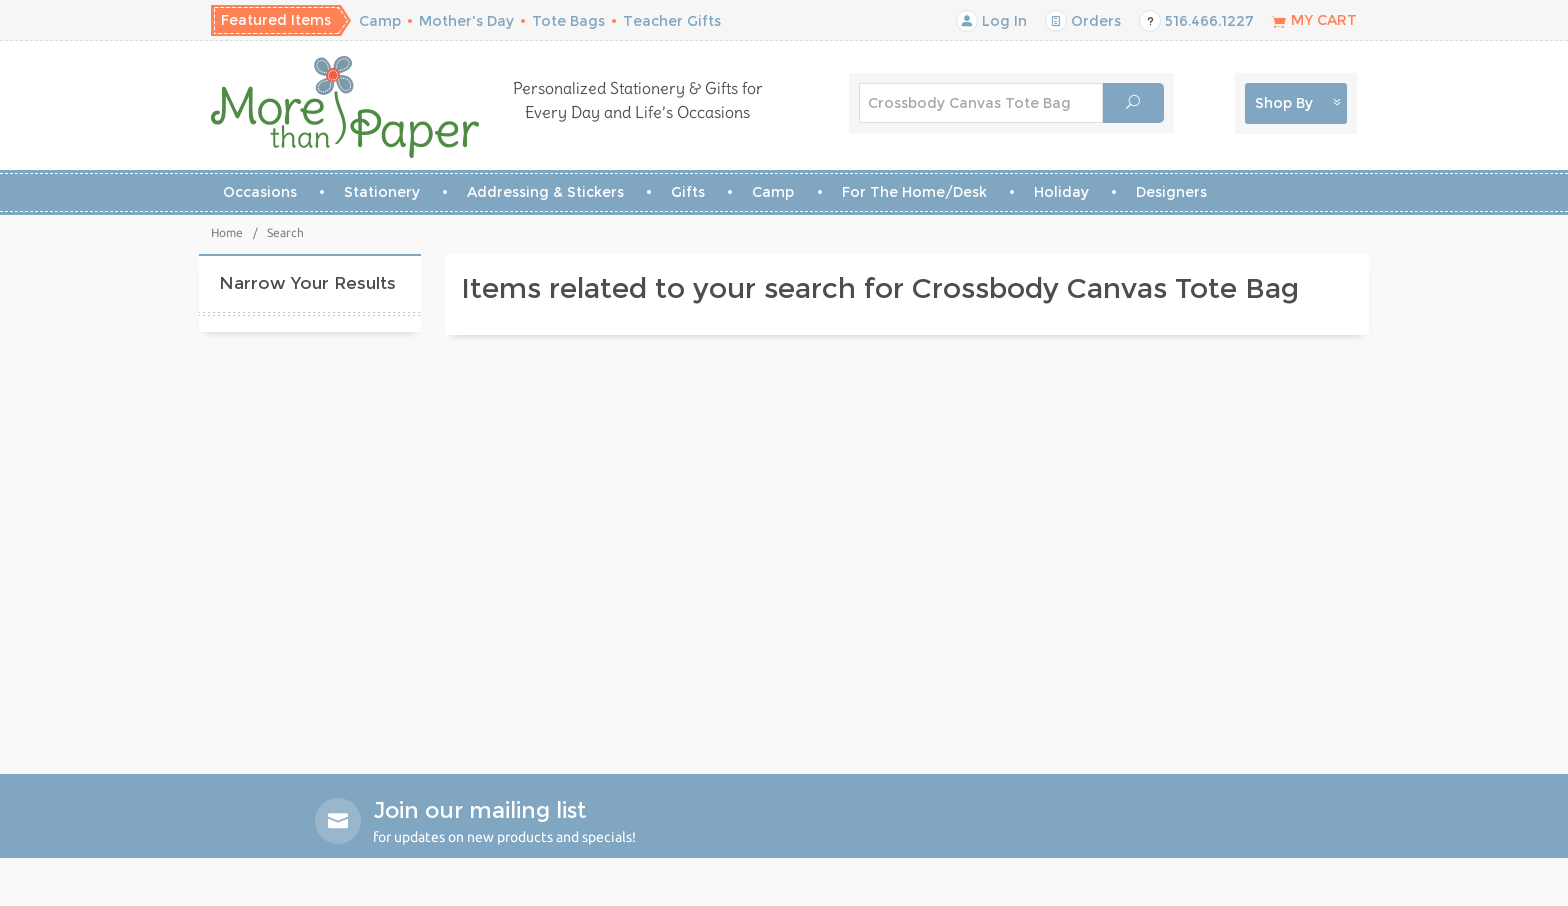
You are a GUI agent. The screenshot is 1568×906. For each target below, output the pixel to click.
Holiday (1061, 192)
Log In (991, 21)
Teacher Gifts (672, 21)
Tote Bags (568, 21)
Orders (1083, 21)
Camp (380, 21)
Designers (1171, 192)
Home (227, 232)
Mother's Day (466, 21)
